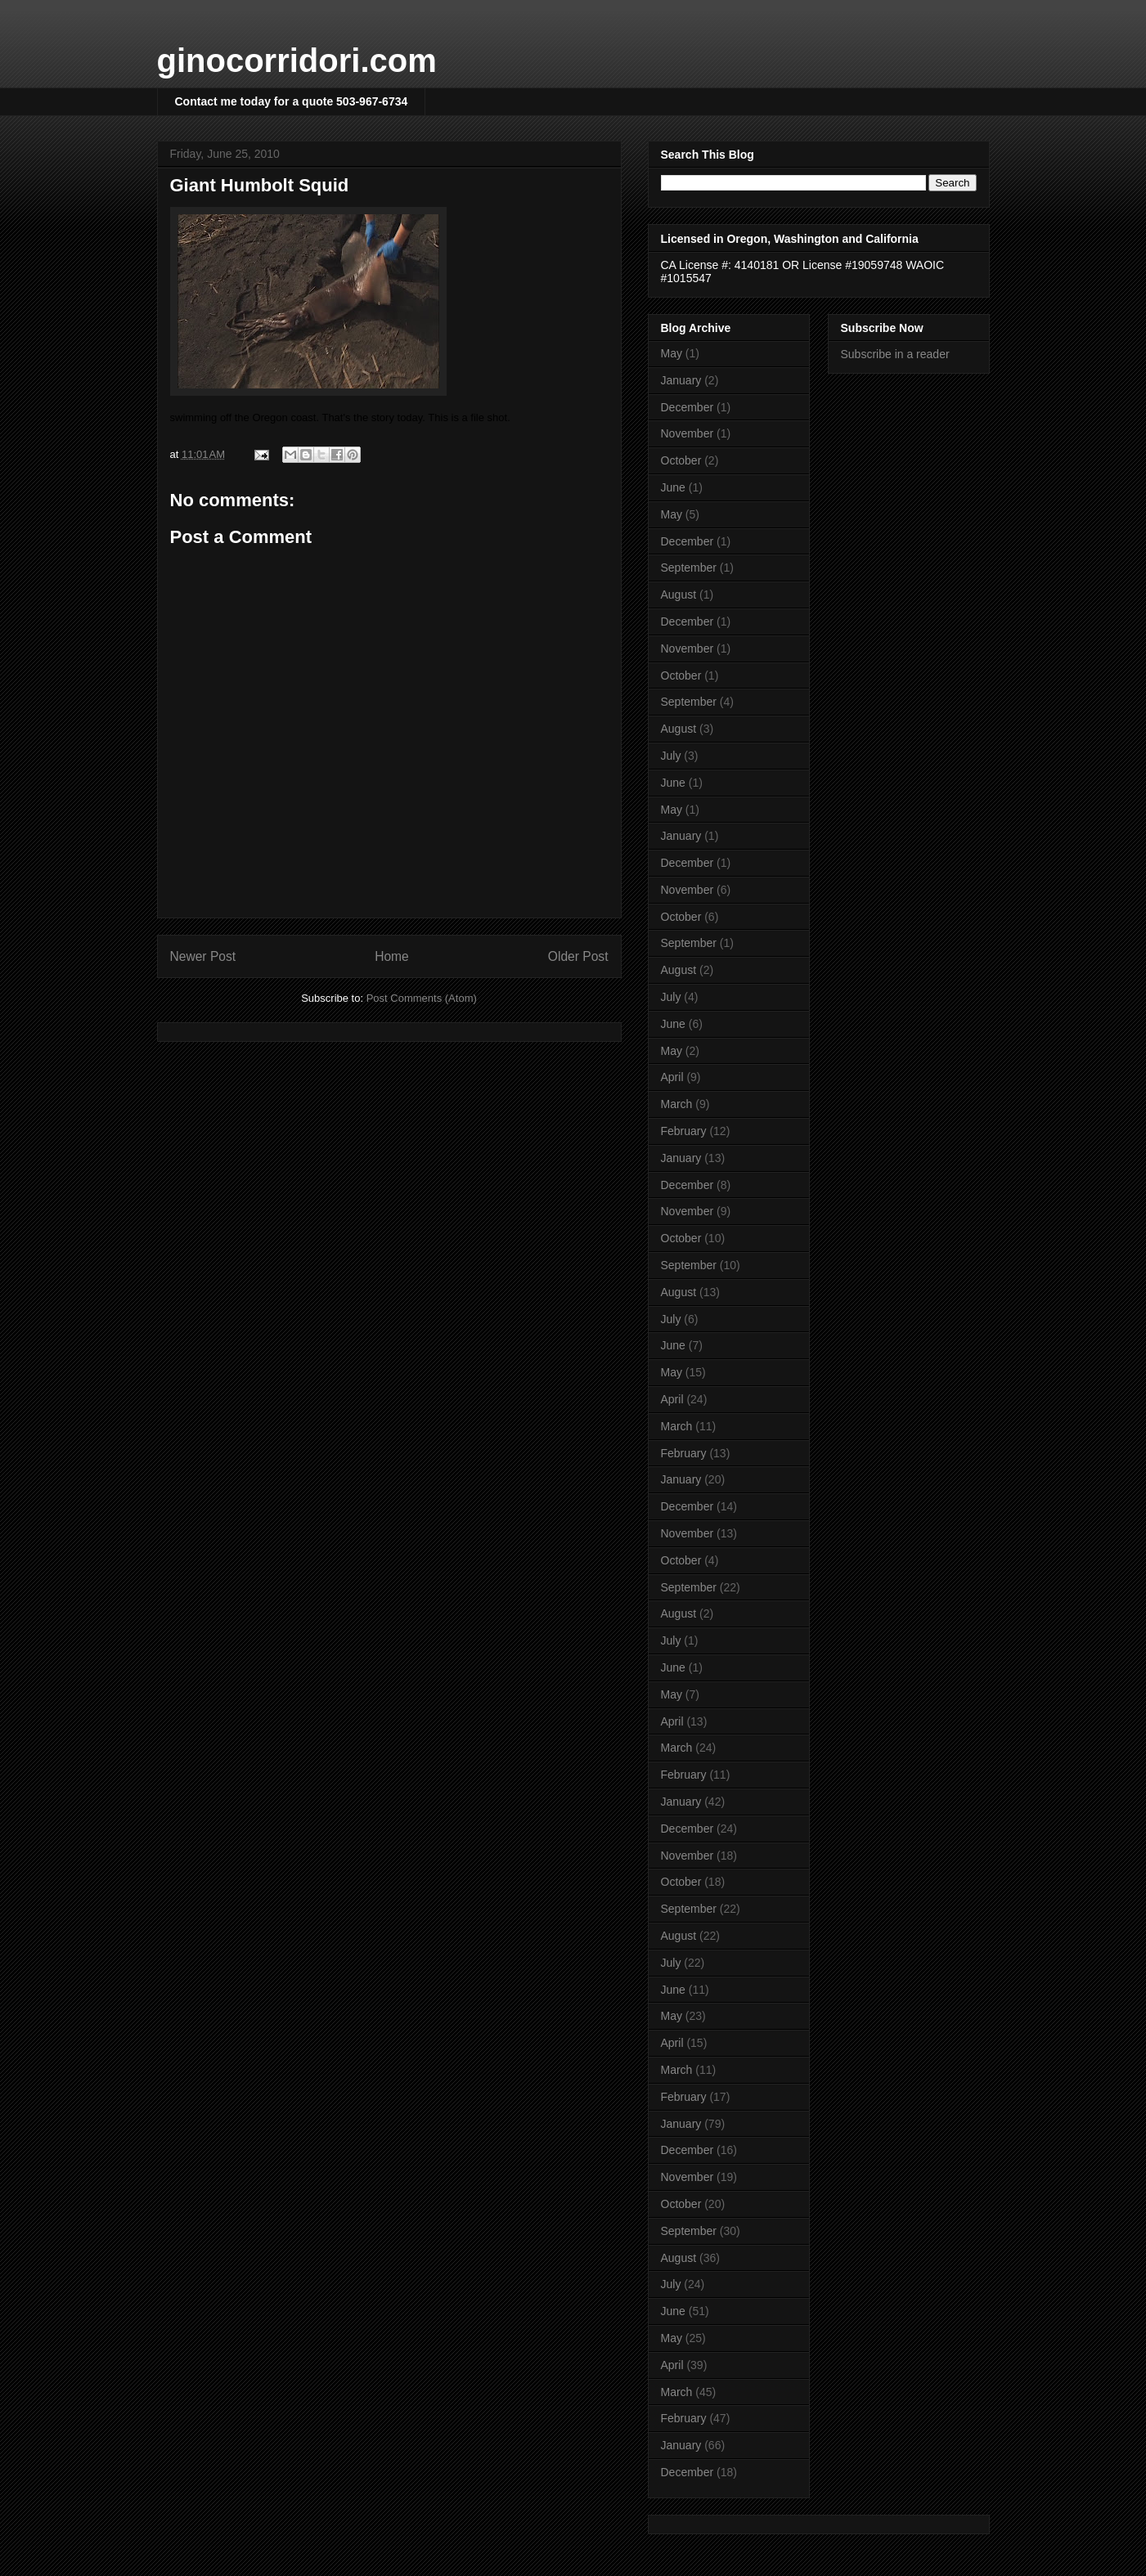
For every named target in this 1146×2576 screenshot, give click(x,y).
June (673, 487)
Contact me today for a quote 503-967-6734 (291, 101)
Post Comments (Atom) (421, 998)
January (681, 380)
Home (392, 956)
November (687, 433)
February (684, 1131)
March (677, 1104)
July (671, 755)
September (689, 567)
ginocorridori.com (297, 61)
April (672, 1077)
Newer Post (203, 956)
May (671, 353)
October (681, 460)
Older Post (578, 956)
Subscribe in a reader (895, 354)
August (679, 594)
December (687, 407)
